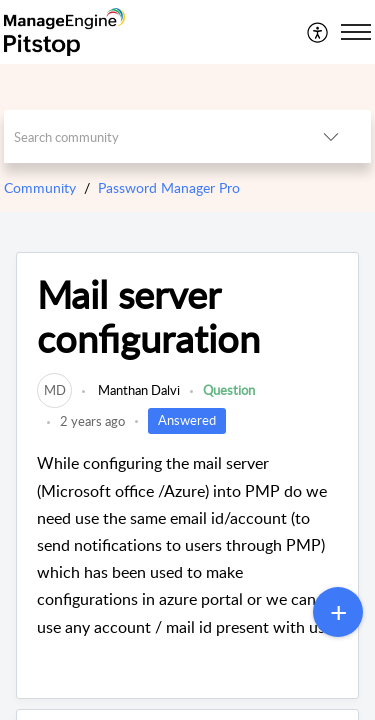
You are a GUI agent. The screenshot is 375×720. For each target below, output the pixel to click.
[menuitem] (318, 32)
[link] (54, 390)
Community (40, 187)
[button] (318, 32)
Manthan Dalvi (137, 390)
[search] (148, 136)
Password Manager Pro (169, 187)
